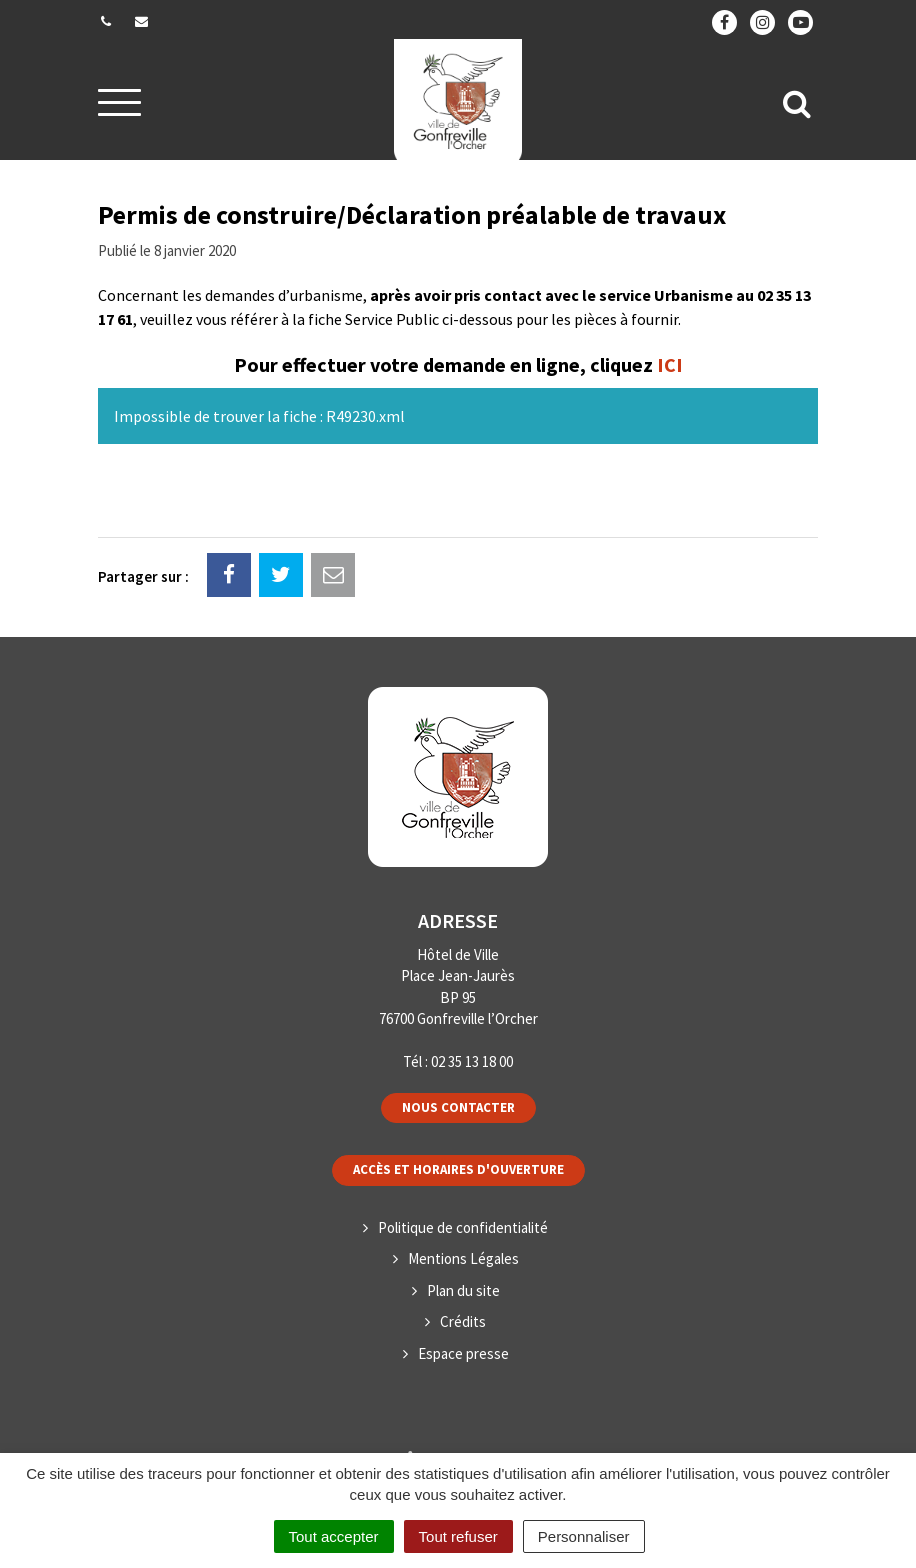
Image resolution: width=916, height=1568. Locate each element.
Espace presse (463, 1353)
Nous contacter (458, 1107)
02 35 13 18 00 (472, 1061)
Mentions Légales (463, 1258)
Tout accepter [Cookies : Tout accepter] (334, 1536)
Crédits (463, 1321)
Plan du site (463, 1290)
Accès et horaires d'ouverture (458, 1169)
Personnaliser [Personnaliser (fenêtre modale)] (584, 1536)
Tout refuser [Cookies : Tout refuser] (458, 1536)
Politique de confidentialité (463, 1227)
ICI (670, 364)
